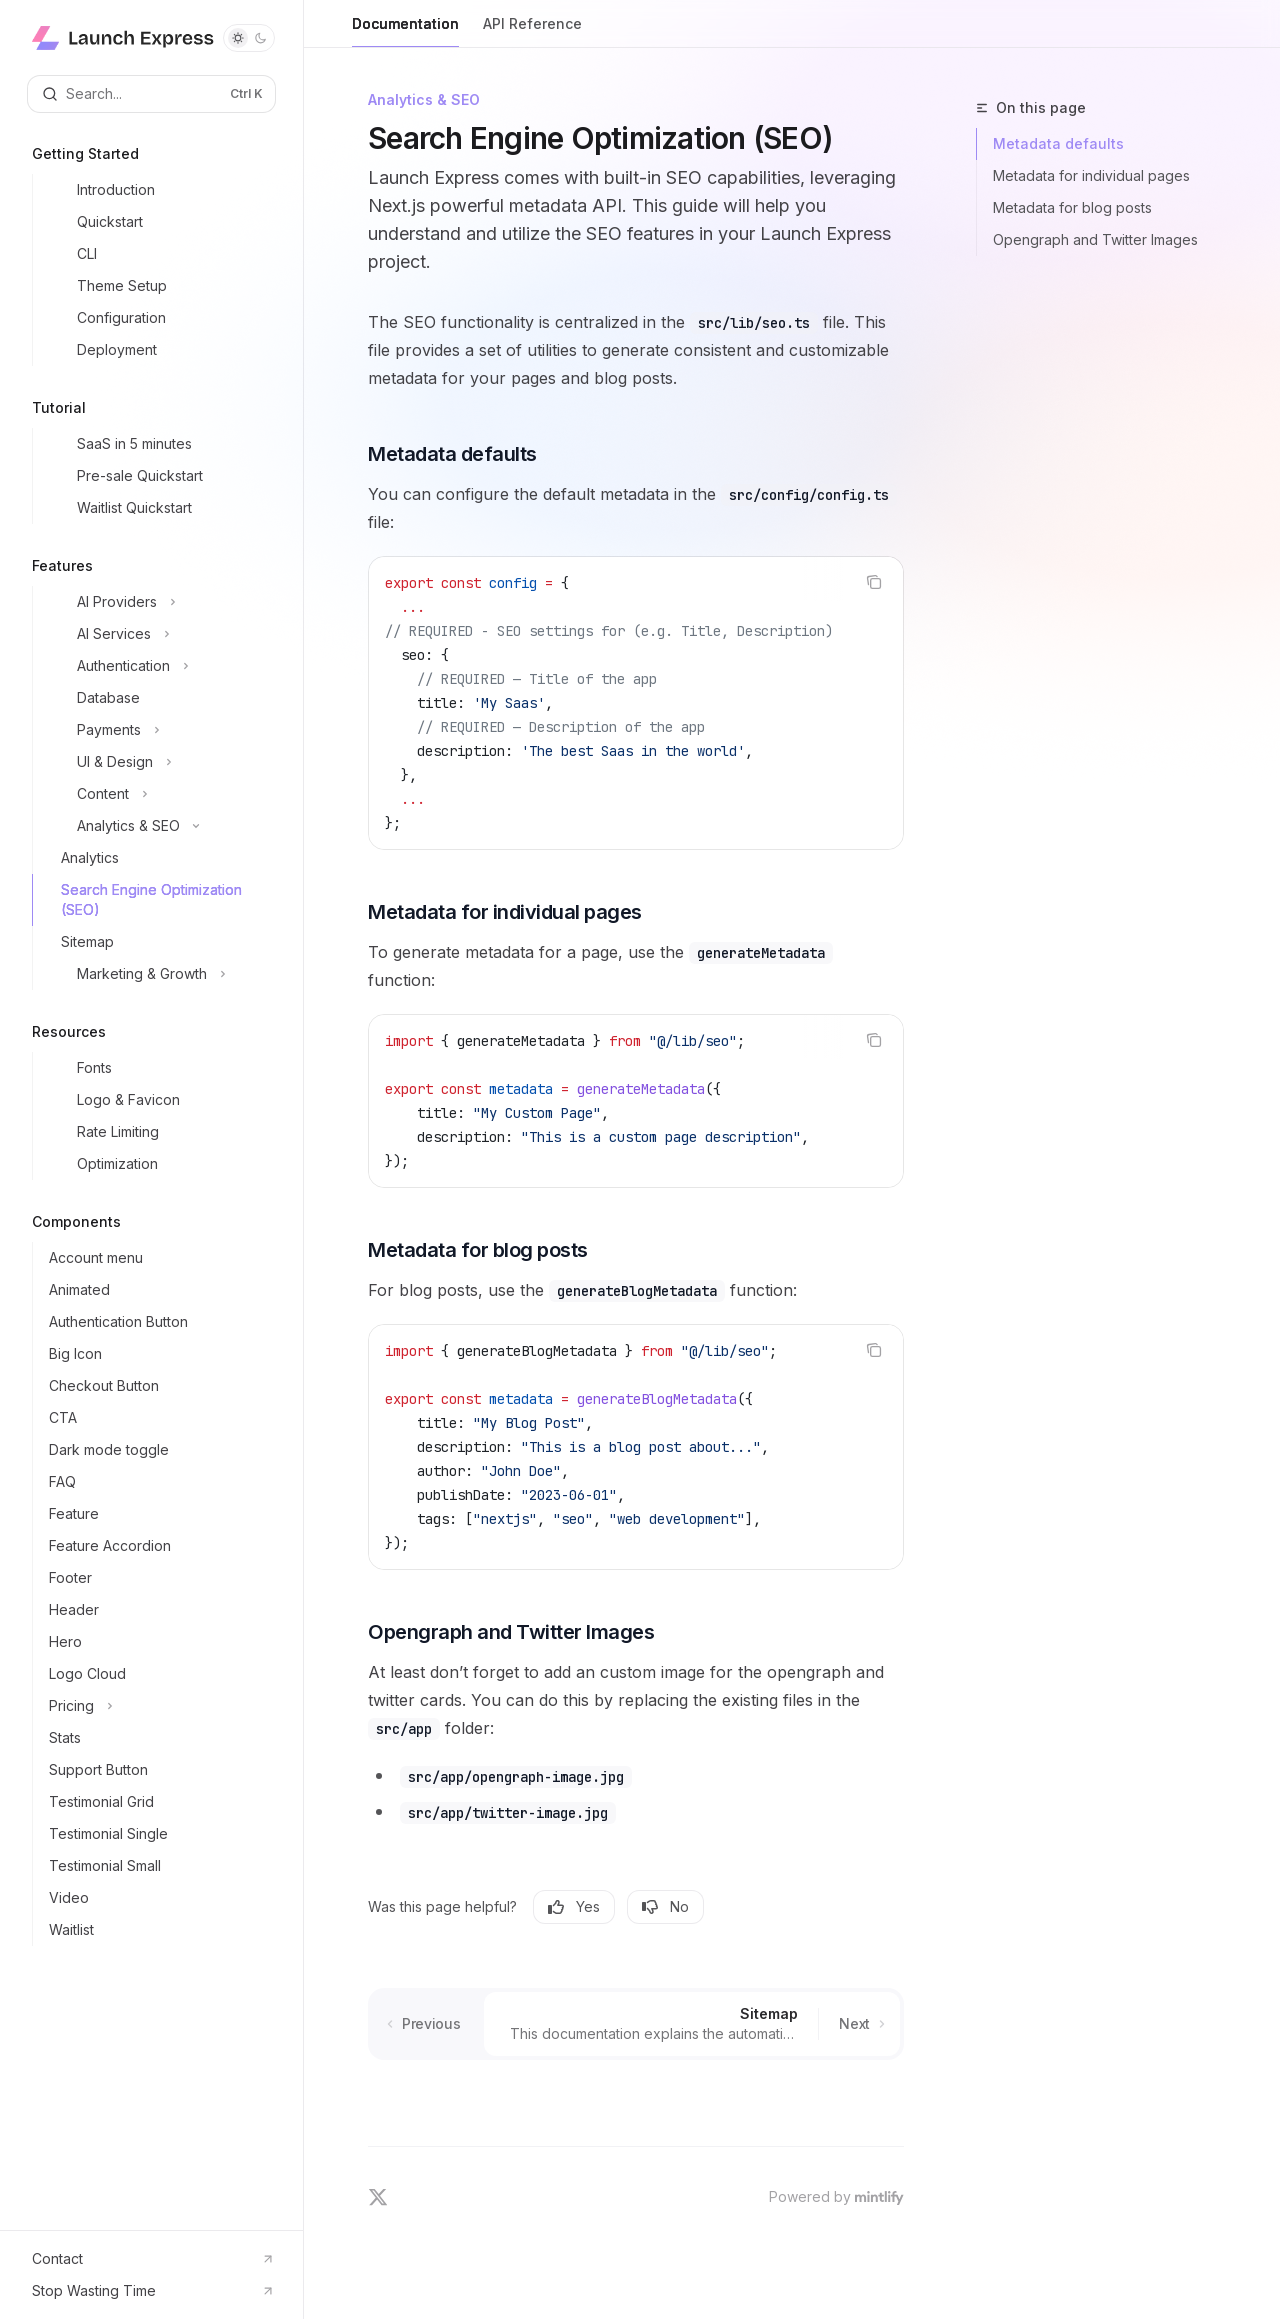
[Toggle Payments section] (159, 730)
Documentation (405, 31)
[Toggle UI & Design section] (159, 762)
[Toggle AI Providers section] (159, 602)
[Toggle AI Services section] (159, 634)
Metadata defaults (1058, 143)
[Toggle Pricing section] (159, 1706)
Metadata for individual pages (1091, 175)
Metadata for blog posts (1072, 207)
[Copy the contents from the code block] (874, 582)
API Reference (532, 31)
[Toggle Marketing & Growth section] (159, 974)
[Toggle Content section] (159, 794)
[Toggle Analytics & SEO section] (159, 826)
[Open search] (151, 94)
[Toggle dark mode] (249, 38)
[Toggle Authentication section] (159, 666)
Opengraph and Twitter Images (1095, 239)
